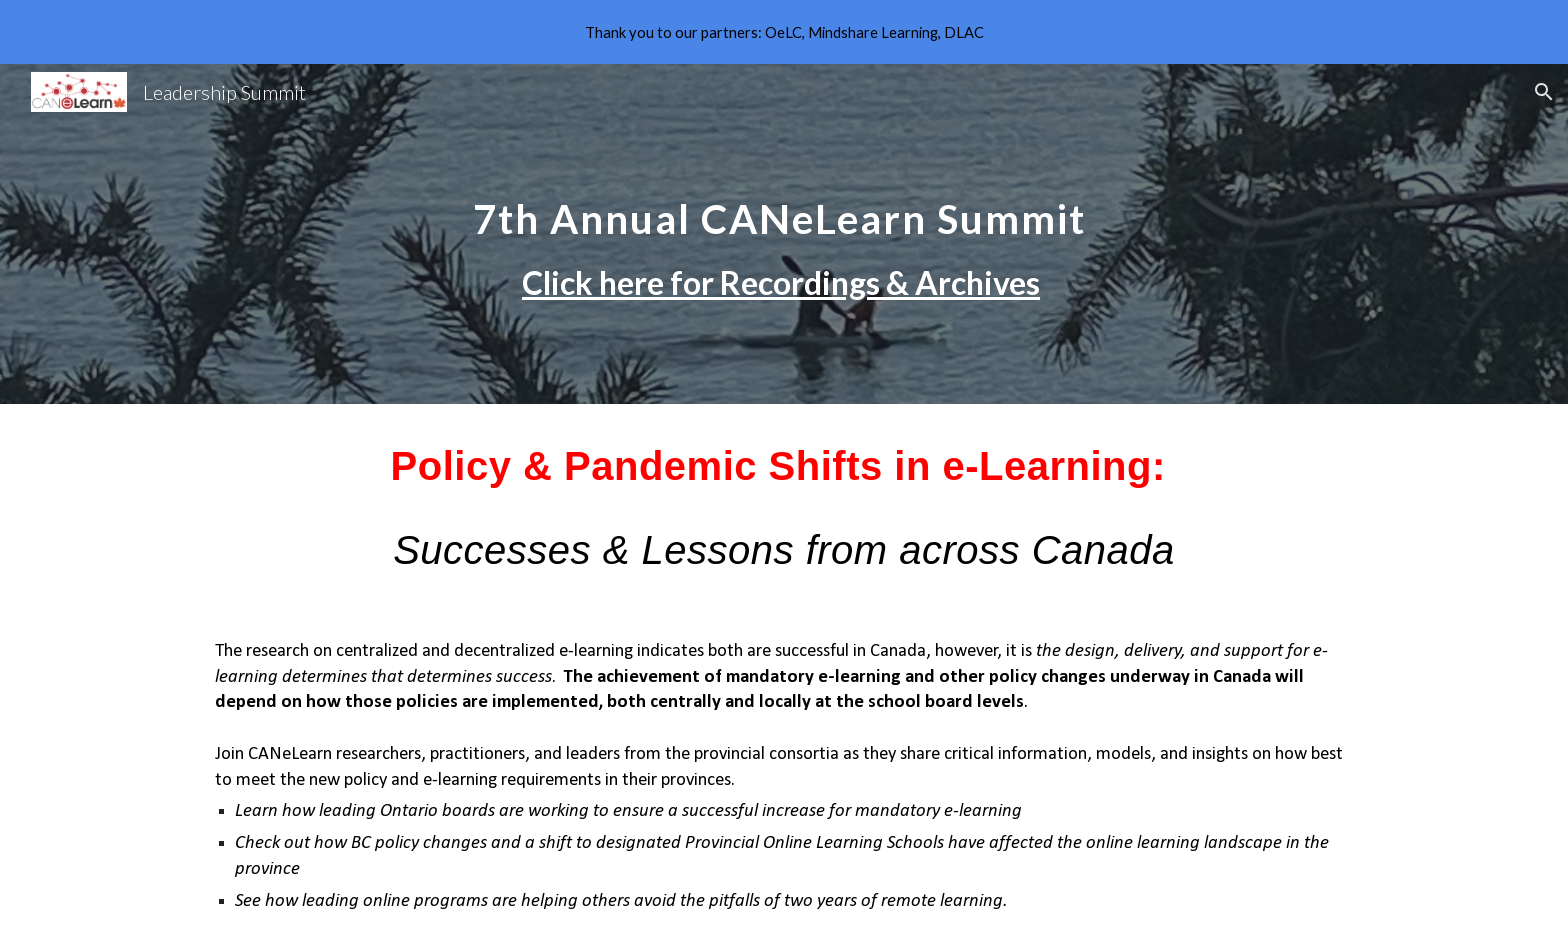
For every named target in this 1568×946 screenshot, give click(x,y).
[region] (784, 32)
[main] (784, 234)
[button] (1544, 92)
